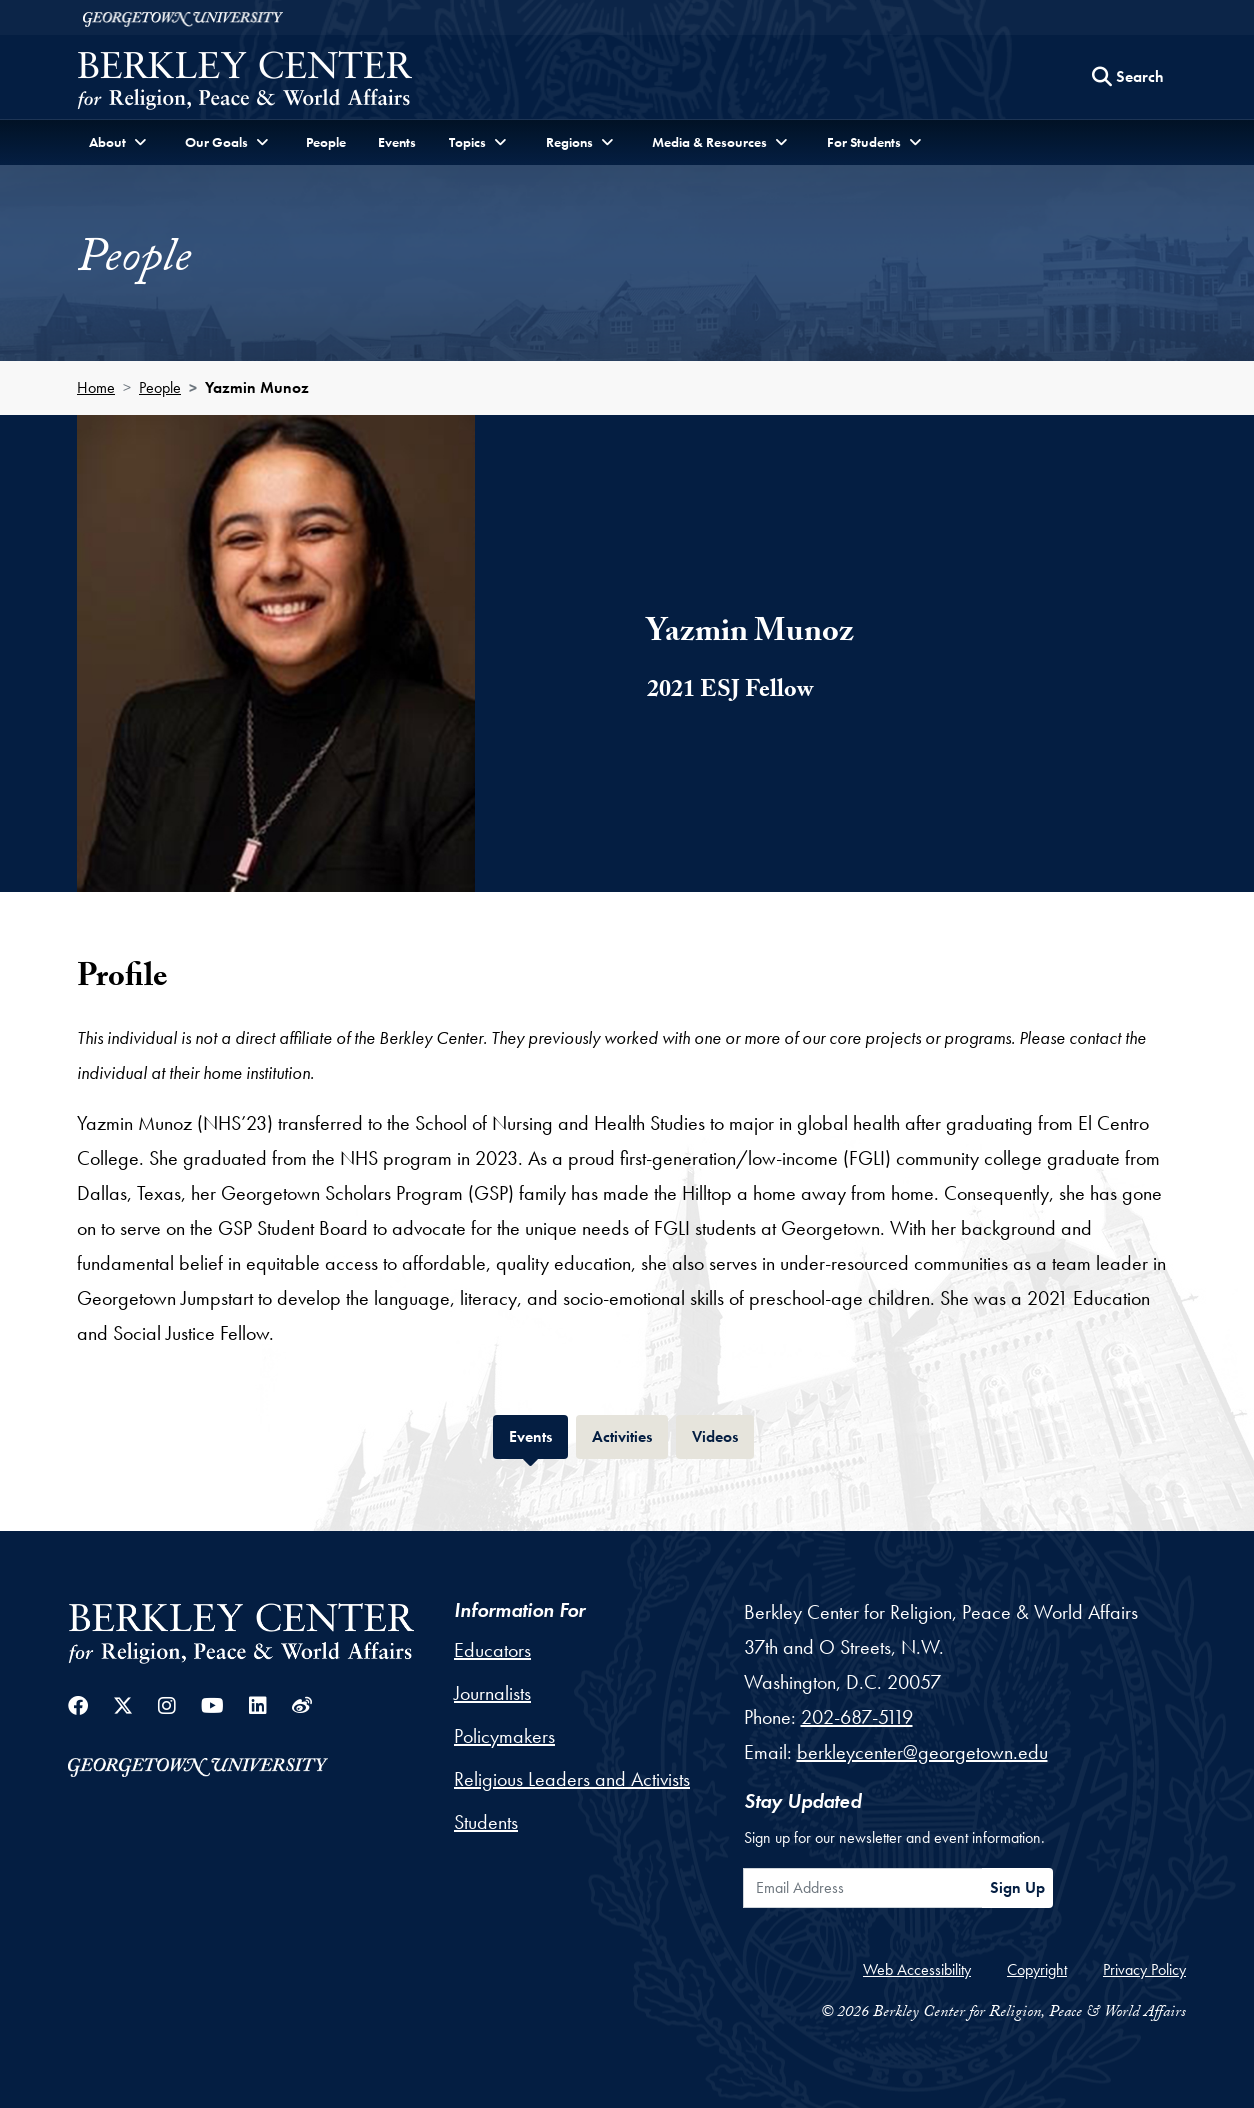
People (326, 142)
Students (486, 1822)
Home (96, 387)
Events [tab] (538, 1434)
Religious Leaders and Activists (572, 1779)
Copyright (1037, 1969)
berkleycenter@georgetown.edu (922, 1752)
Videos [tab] (723, 1434)
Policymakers (504, 1736)
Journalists (492, 1693)
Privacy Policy (1144, 1969)
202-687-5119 (857, 1717)
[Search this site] (1128, 77)
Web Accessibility (917, 1969)
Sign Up (1017, 1887)
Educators (492, 1650)
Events (397, 142)
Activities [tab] (630, 1434)
